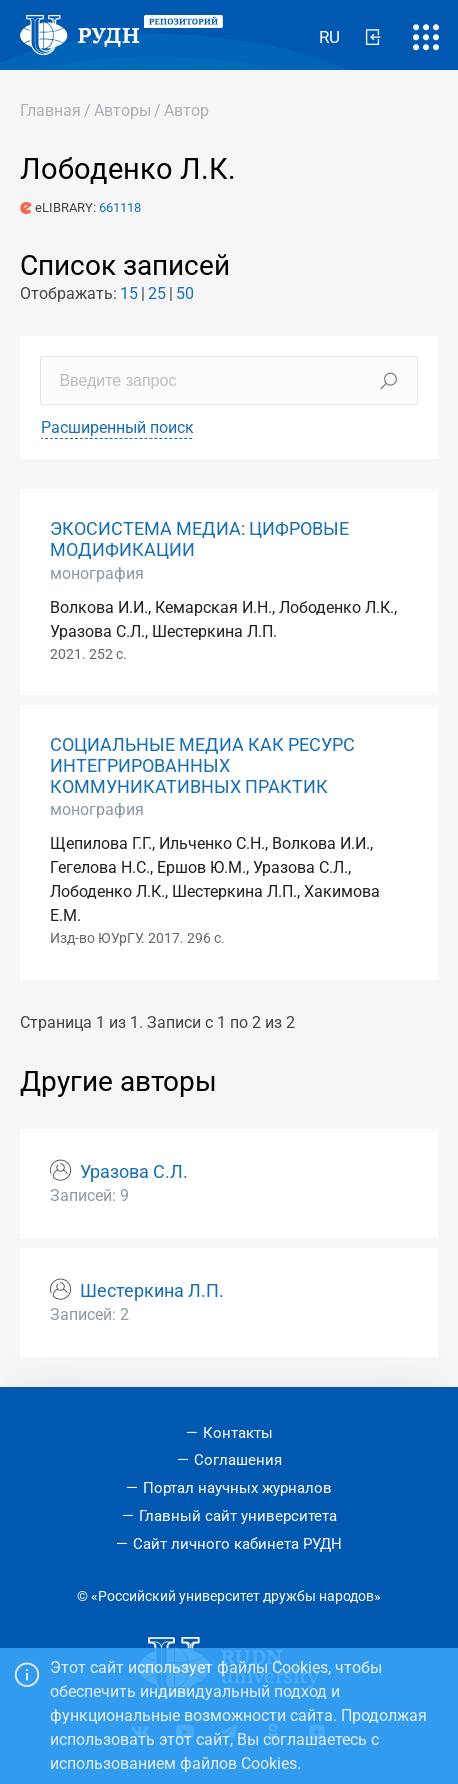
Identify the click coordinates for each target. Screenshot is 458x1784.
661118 (120, 207)
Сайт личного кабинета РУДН (237, 1544)
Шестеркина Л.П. (152, 1291)
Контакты (238, 1433)
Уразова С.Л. (134, 1172)
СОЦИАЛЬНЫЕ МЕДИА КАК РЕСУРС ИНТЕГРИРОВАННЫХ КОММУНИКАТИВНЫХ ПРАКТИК (202, 766)
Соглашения (238, 1460)
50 (185, 293)
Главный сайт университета (238, 1516)
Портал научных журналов (237, 1488)
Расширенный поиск (117, 427)
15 (129, 293)
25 (157, 293)
